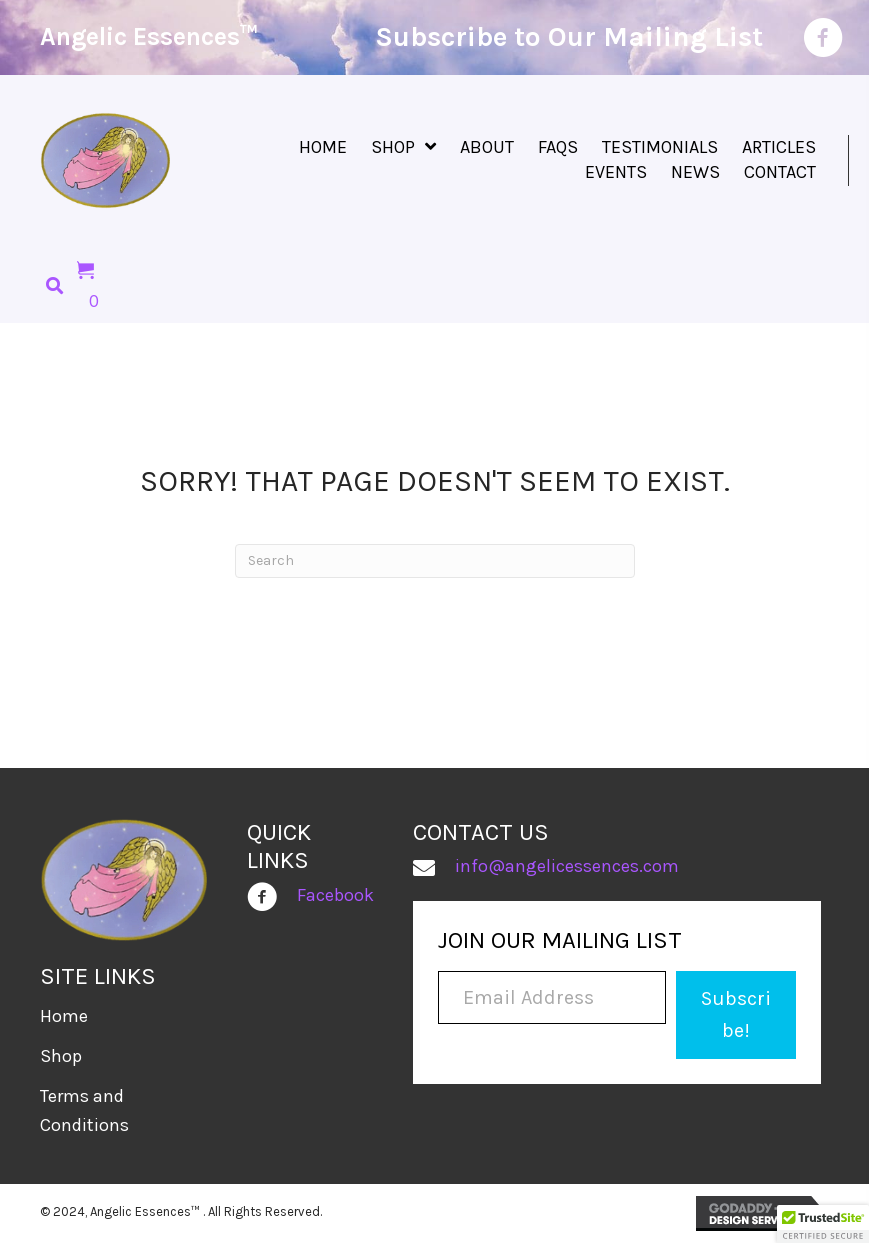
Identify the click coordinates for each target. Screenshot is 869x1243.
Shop (61, 1056)
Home (64, 1016)
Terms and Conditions (84, 1110)
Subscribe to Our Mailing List (569, 36)
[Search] (435, 561)
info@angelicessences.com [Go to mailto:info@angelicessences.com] (567, 866)
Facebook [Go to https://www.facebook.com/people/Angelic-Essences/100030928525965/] (335, 895)
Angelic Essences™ (149, 36)
